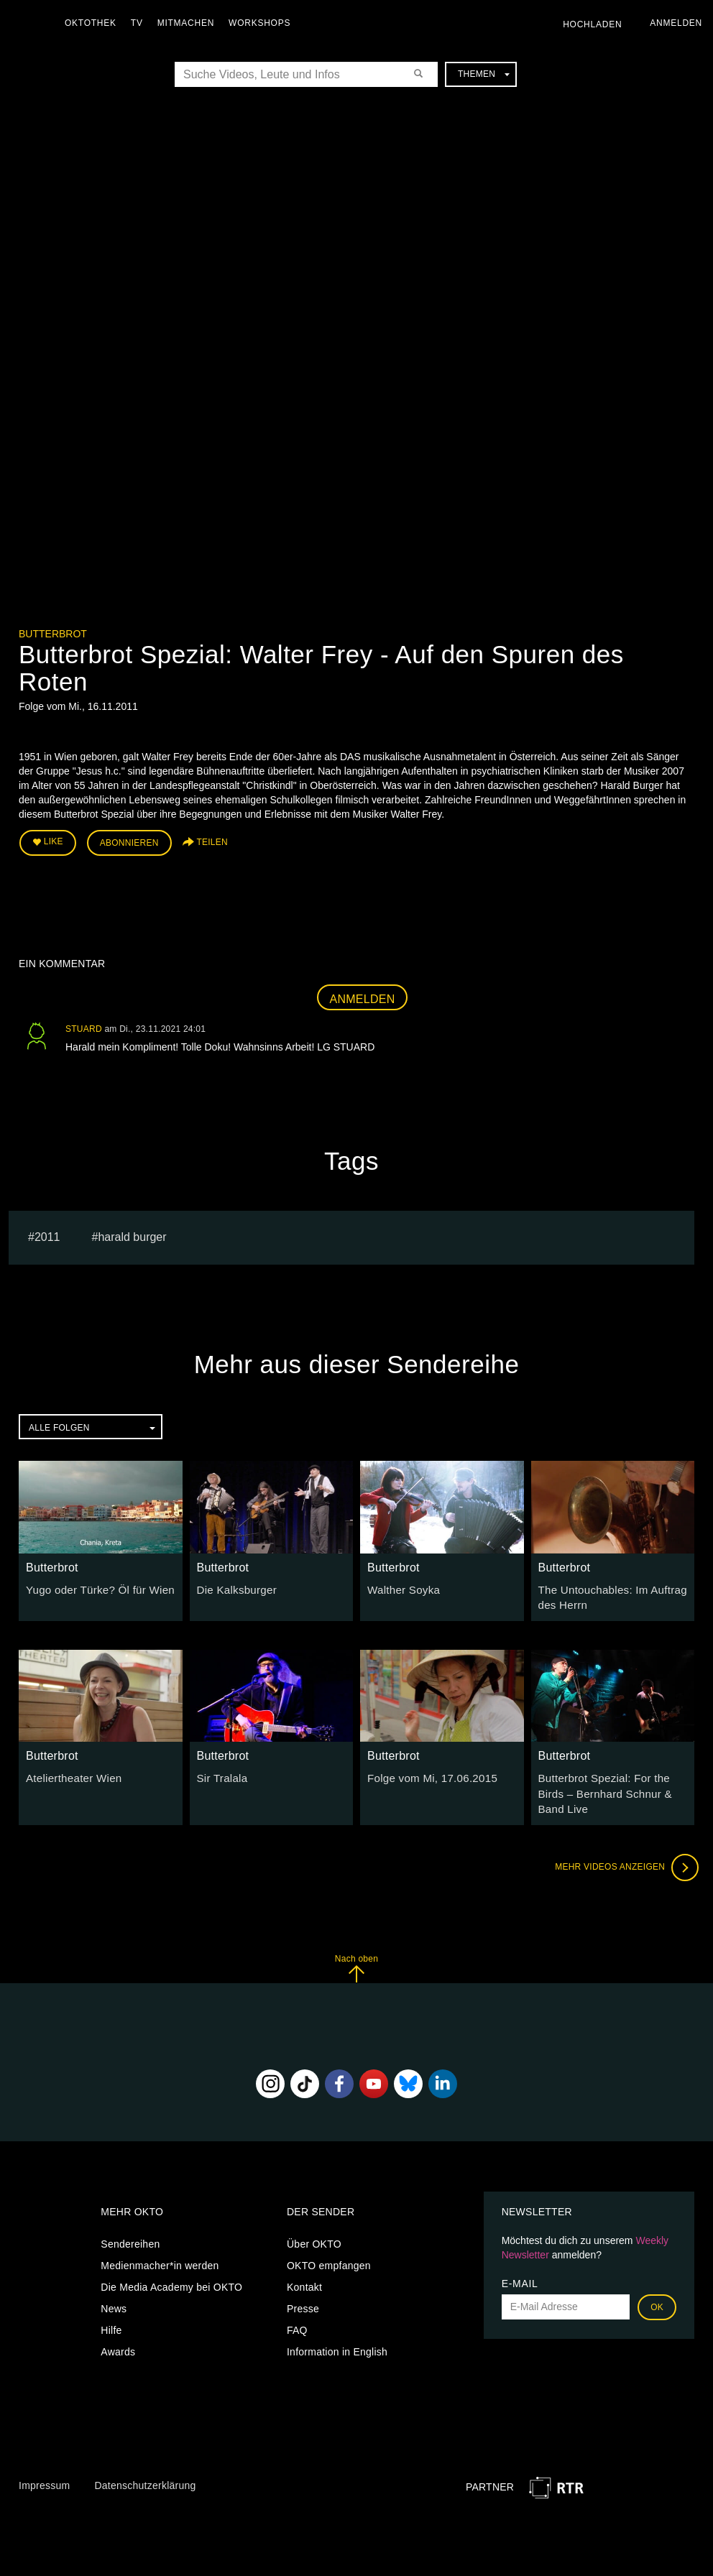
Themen (484, 74)
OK (656, 2284)
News (113, 2285)
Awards (118, 2328)
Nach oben (356, 1944)
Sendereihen (130, 2220)
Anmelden (362, 995)
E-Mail (520, 2260)
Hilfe (111, 2306)
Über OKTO (314, 2220)
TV (140, 23)
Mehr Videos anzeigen (622, 1843)
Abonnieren (129, 841)
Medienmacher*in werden (159, 2242)
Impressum (44, 2461)
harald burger (132, 1233)
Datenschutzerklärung (145, 2461)
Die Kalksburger (234, 1586)
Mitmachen (189, 23)
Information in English (337, 2328)
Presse (303, 2285)
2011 (47, 1233)
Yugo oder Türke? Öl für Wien (95, 1586)
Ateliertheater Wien (70, 1772)
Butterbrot (53, 634)
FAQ (297, 2306)
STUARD (83, 1025)
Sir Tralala (220, 1772)
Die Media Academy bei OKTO (171, 2263)
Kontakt (304, 2263)
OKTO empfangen (329, 2242)
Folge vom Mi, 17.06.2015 (427, 1772)
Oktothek (94, 23)
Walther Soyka (401, 1586)
